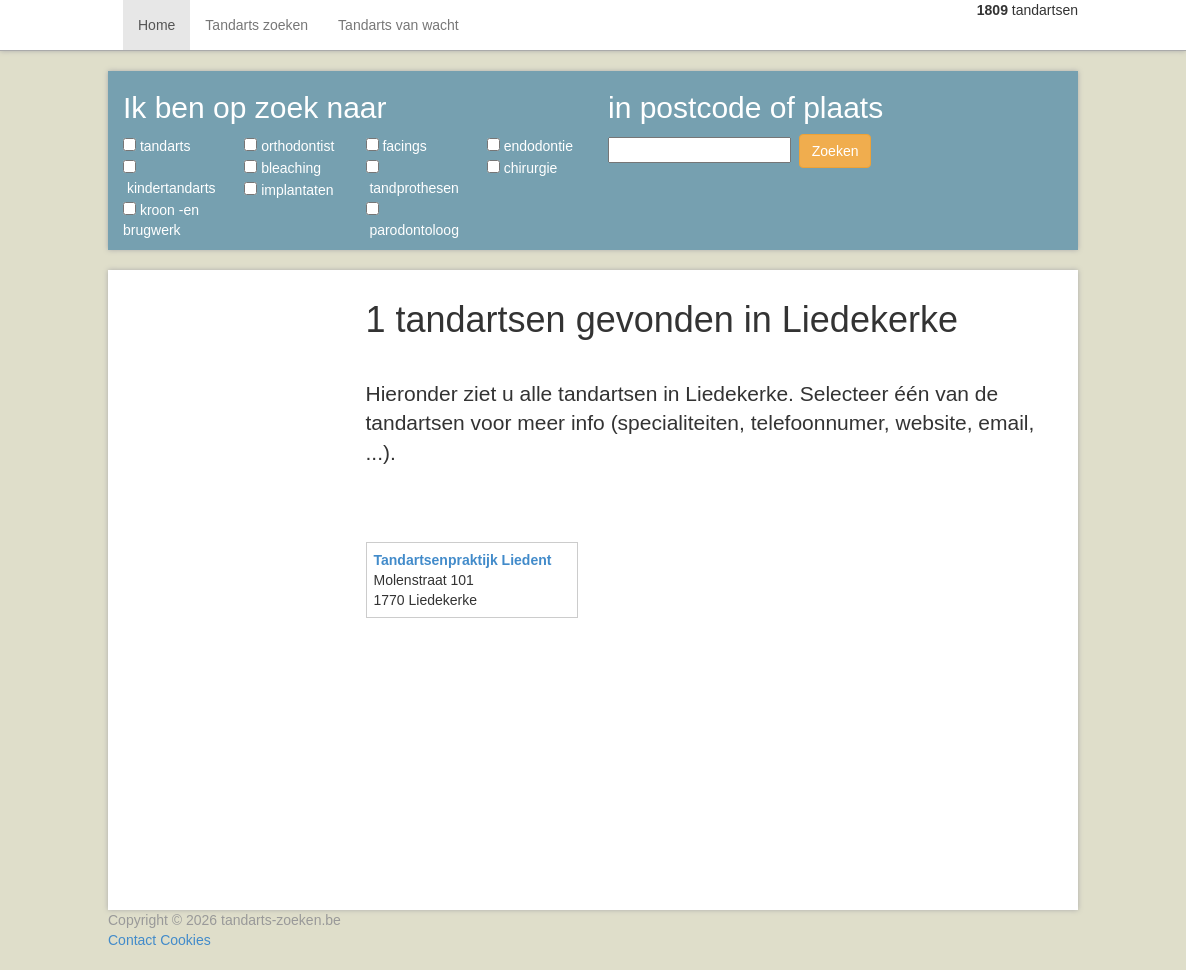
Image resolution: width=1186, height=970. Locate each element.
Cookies (185, 940)
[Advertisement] (229, 580)
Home (156, 25)
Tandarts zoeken (256, 25)
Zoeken (835, 151)
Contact (132, 940)
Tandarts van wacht (398, 25)
